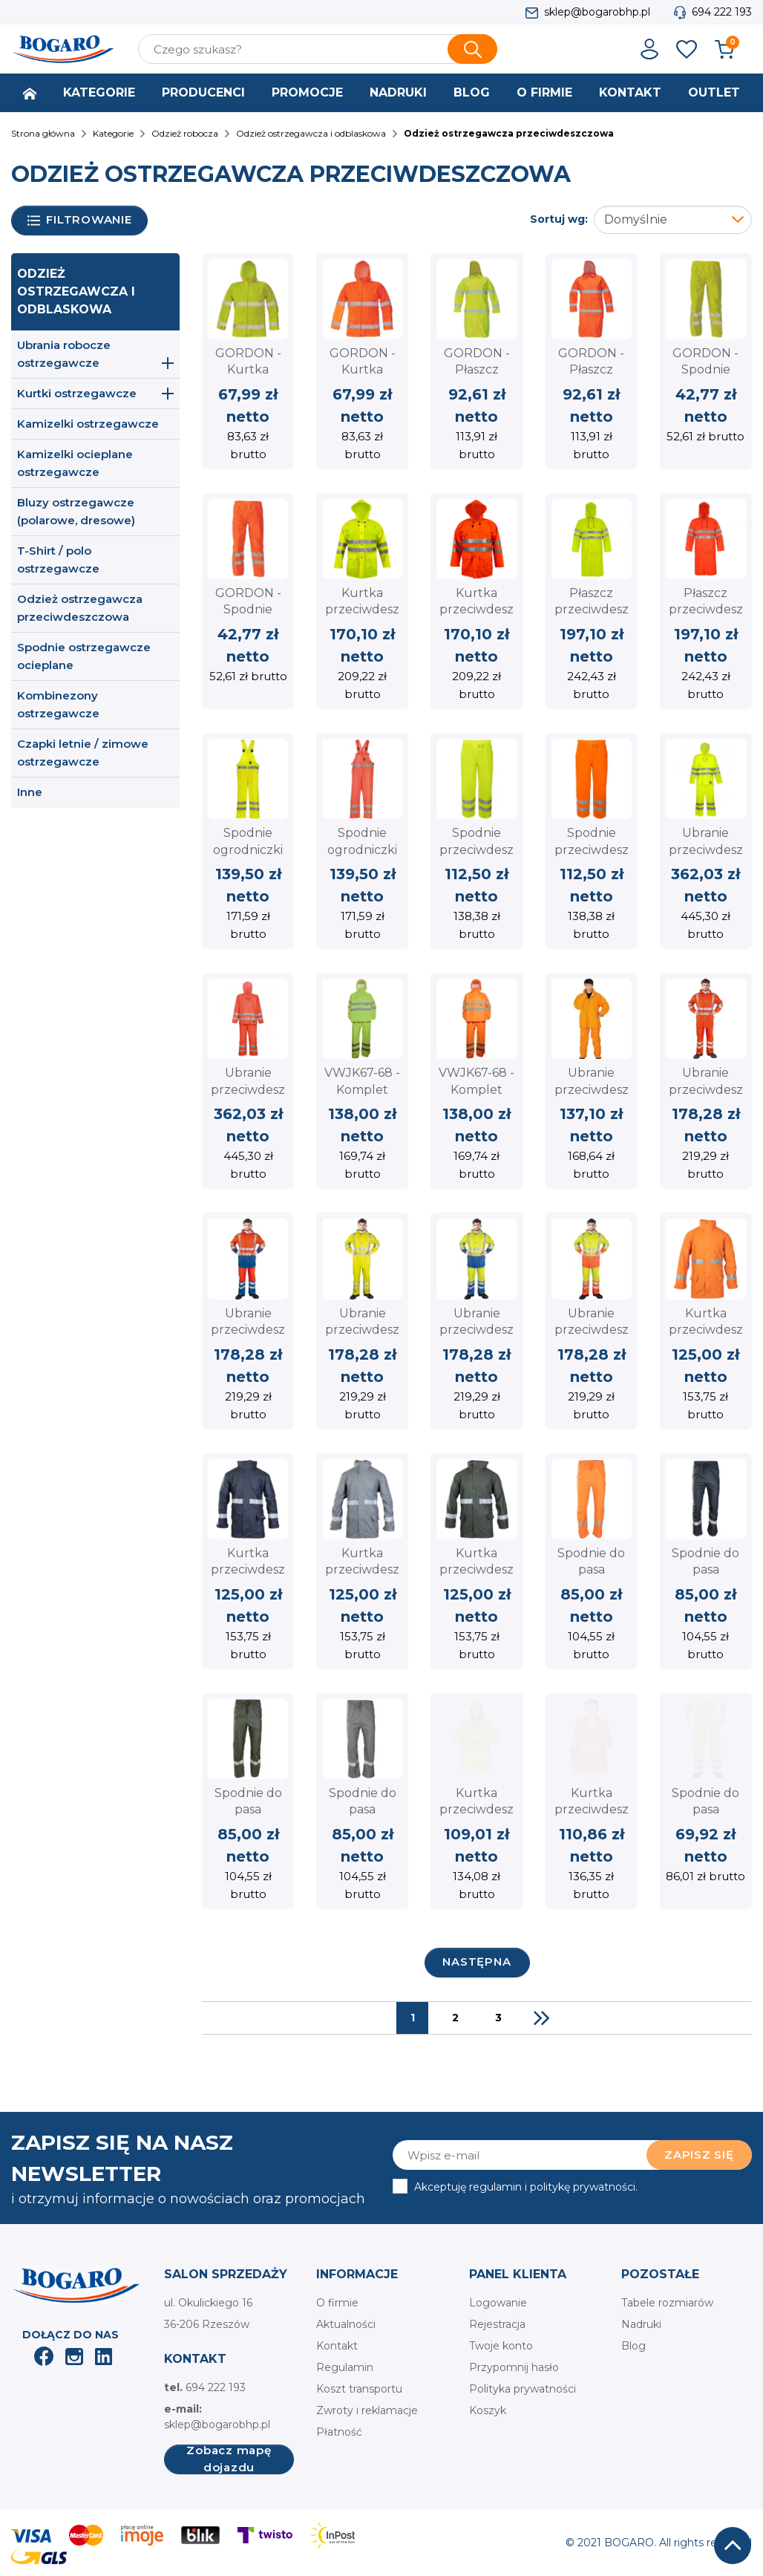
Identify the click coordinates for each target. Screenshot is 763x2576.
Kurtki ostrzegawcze (77, 393)
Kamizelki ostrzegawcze (88, 424)
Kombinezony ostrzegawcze (58, 704)
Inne (29, 792)
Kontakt (337, 2345)
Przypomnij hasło (514, 2367)
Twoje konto (501, 2345)
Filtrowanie (79, 220)
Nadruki (641, 2324)
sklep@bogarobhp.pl (597, 12)
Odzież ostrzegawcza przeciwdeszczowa (80, 608)
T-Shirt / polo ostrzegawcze (58, 559)
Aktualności (346, 2324)
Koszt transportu (359, 2389)
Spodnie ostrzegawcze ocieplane (84, 656)
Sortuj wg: (559, 219)
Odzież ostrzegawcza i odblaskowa (76, 291)
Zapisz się (699, 2155)
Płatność (339, 2432)
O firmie (337, 2302)
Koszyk (487, 2410)
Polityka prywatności (522, 2389)
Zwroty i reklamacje (367, 2410)
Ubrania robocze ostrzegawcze (64, 354)
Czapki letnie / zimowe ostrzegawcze (82, 753)
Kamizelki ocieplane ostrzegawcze (75, 463)
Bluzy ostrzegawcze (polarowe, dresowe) (76, 511)
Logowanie (498, 2302)
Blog (633, 2345)
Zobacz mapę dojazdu (228, 2459)
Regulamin (344, 2367)
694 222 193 (722, 12)
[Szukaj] (317, 49)
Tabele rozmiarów (667, 2302)
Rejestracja (497, 2324)
